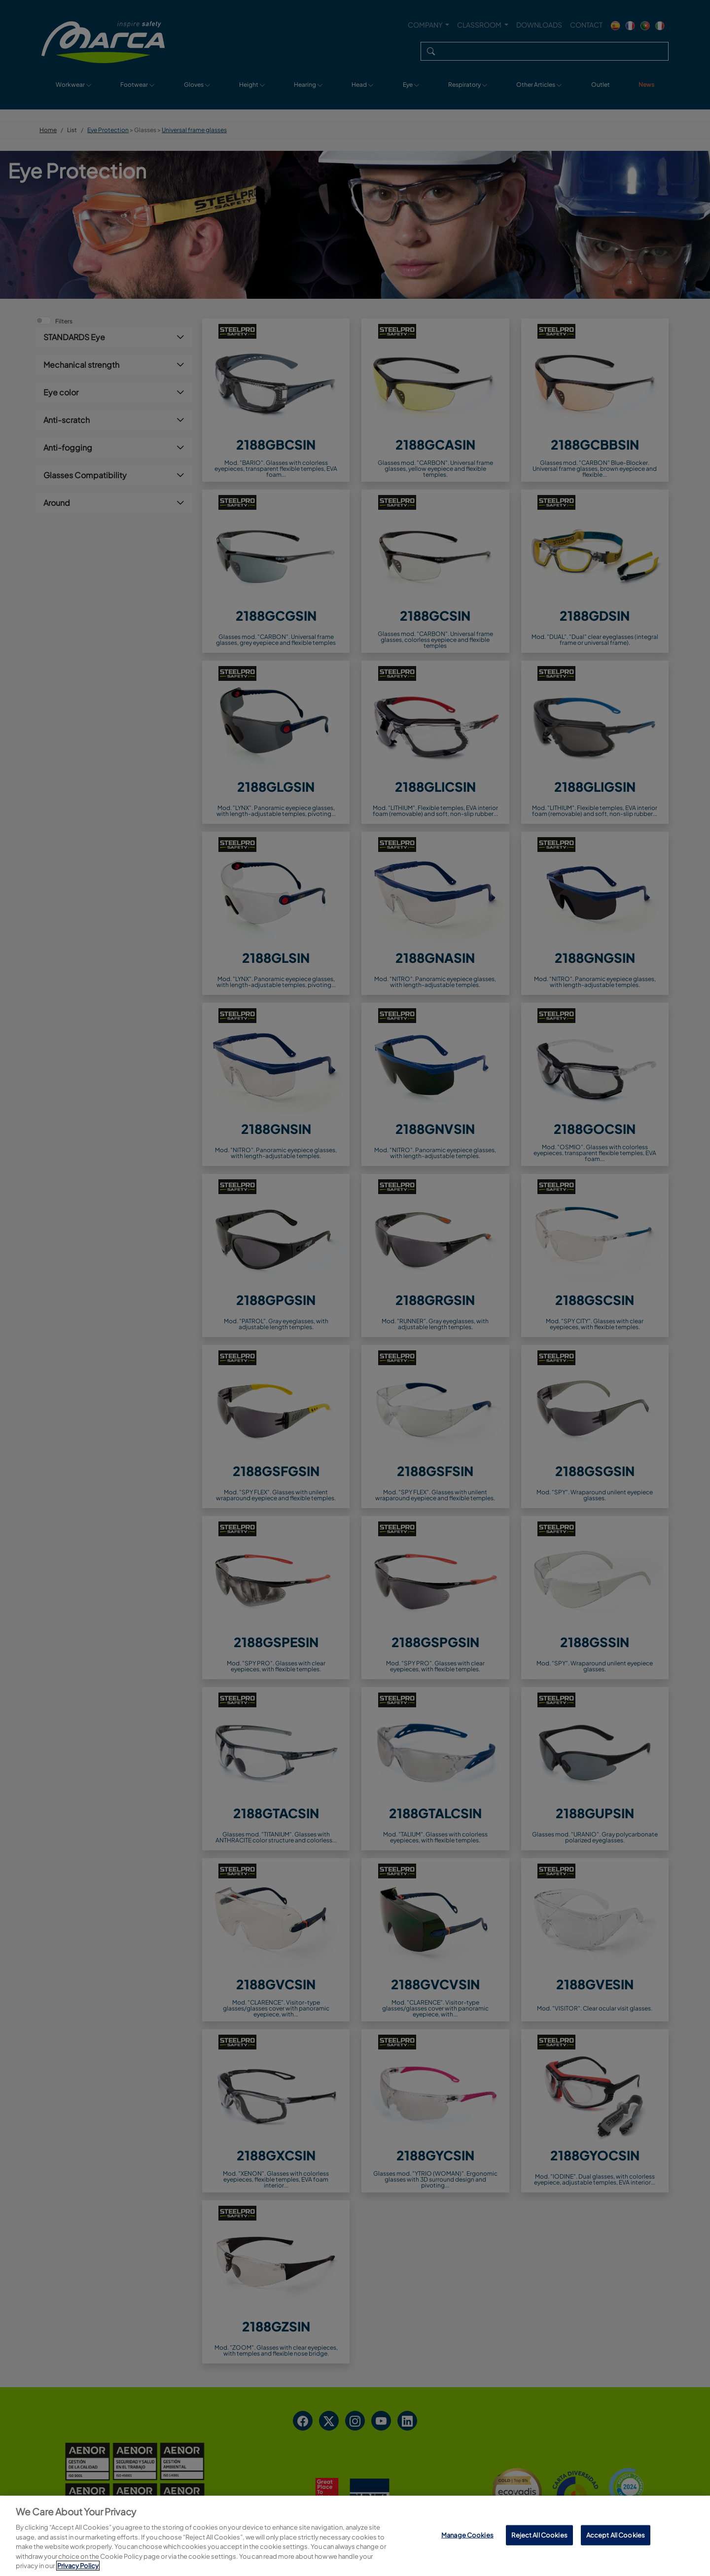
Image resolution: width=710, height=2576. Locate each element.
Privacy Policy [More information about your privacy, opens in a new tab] (78, 2566)
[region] (355, 2536)
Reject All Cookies (539, 2535)
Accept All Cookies (615, 2535)
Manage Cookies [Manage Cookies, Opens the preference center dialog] (467, 2535)
